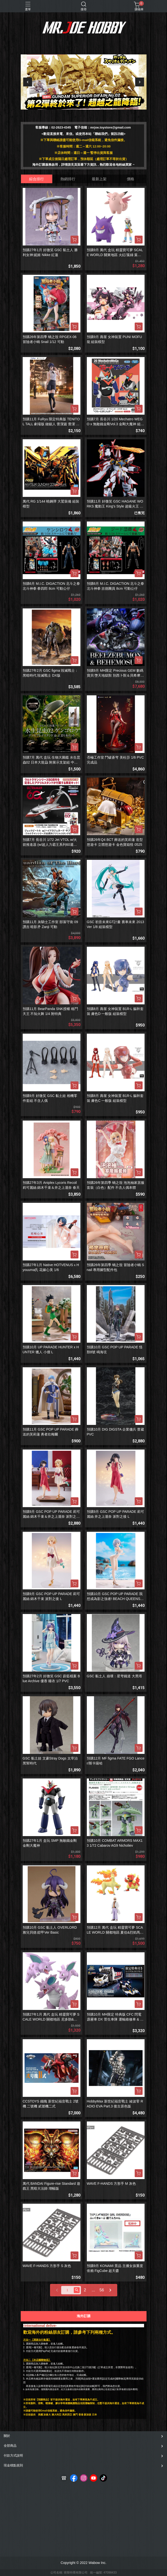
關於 (7, 2436)
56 (102, 2290)
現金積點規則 (13, 2465)
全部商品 (10, 2445)
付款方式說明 (13, 2455)
